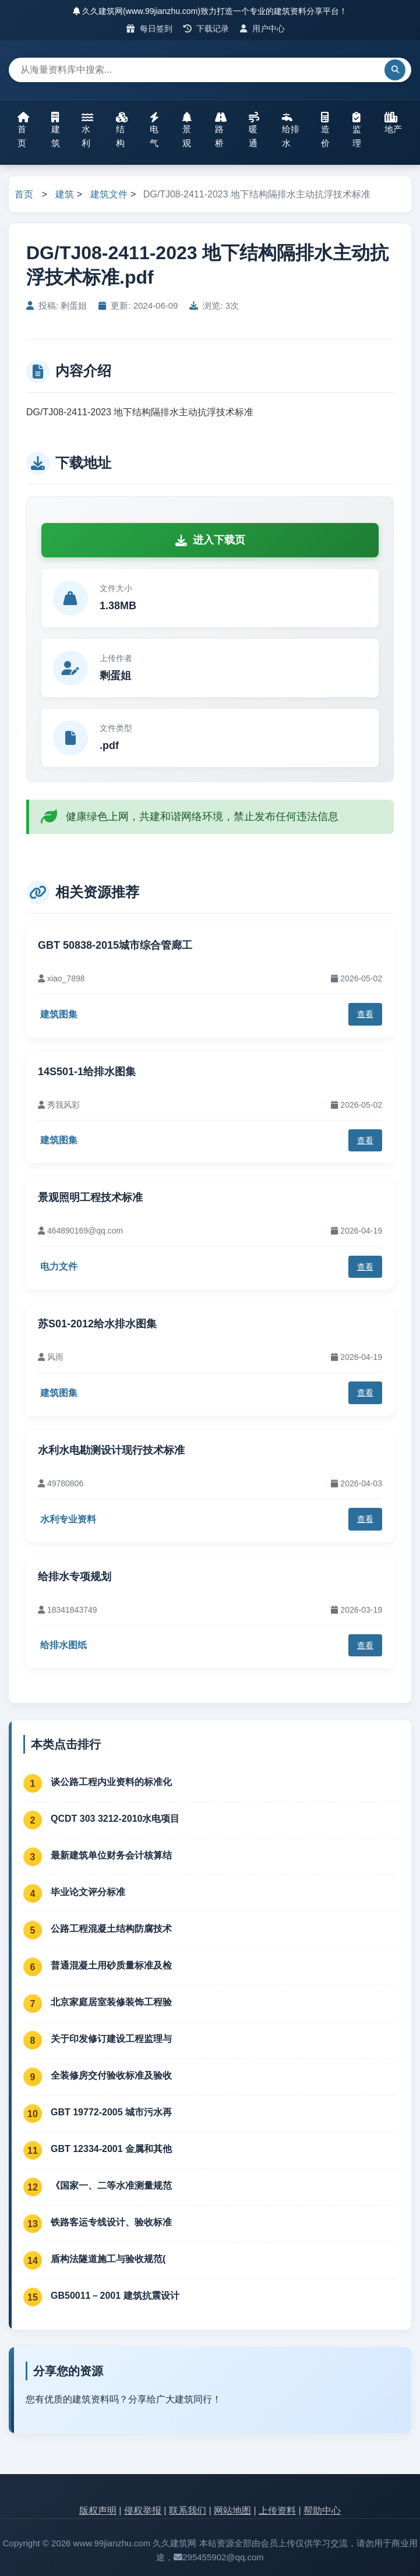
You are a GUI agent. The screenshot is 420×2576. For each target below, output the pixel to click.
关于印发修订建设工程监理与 (111, 2039)
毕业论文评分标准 (88, 1892)
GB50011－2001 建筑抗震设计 (115, 2296)
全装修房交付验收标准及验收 (111, 2075)
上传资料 (277, 2510)
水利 (87, 130)
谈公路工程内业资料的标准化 (111, 1782)
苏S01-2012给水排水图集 (97, 1324)
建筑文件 (109, 194)
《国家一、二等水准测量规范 (111, 2185)
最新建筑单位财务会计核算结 (111, 1855)
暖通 (254, 130)
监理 (356, 130)
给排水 (290, 130)
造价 (325, 130)
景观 (187, 130)
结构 (122, 130)
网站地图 (232, 2510)
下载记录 (206, 28)
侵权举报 (142, 2510)
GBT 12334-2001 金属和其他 (111, 2149)
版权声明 (98, 2510)
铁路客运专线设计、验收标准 (111, 2222)
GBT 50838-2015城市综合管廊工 (115, 945)
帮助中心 (322, 2510)
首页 (23, 130)
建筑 (55, 130)
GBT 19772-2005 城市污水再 (111, 2112)
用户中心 (262, 28)
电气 (154, 130)
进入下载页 (210, 540)
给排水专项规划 (74, 1576)
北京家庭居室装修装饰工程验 (111, 2002)
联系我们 (187, 2510)
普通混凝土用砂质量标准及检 (111, 1965)
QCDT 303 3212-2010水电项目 (115, 1819)
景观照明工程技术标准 (90, 1197)
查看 (365, 1014)
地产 (393, 123)
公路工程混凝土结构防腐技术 (111, 1929)
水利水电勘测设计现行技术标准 (111, 1450)
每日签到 (149, 28)
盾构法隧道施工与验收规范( (108, 2259)
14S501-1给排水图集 (87, 1071)
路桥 (221, 130)
